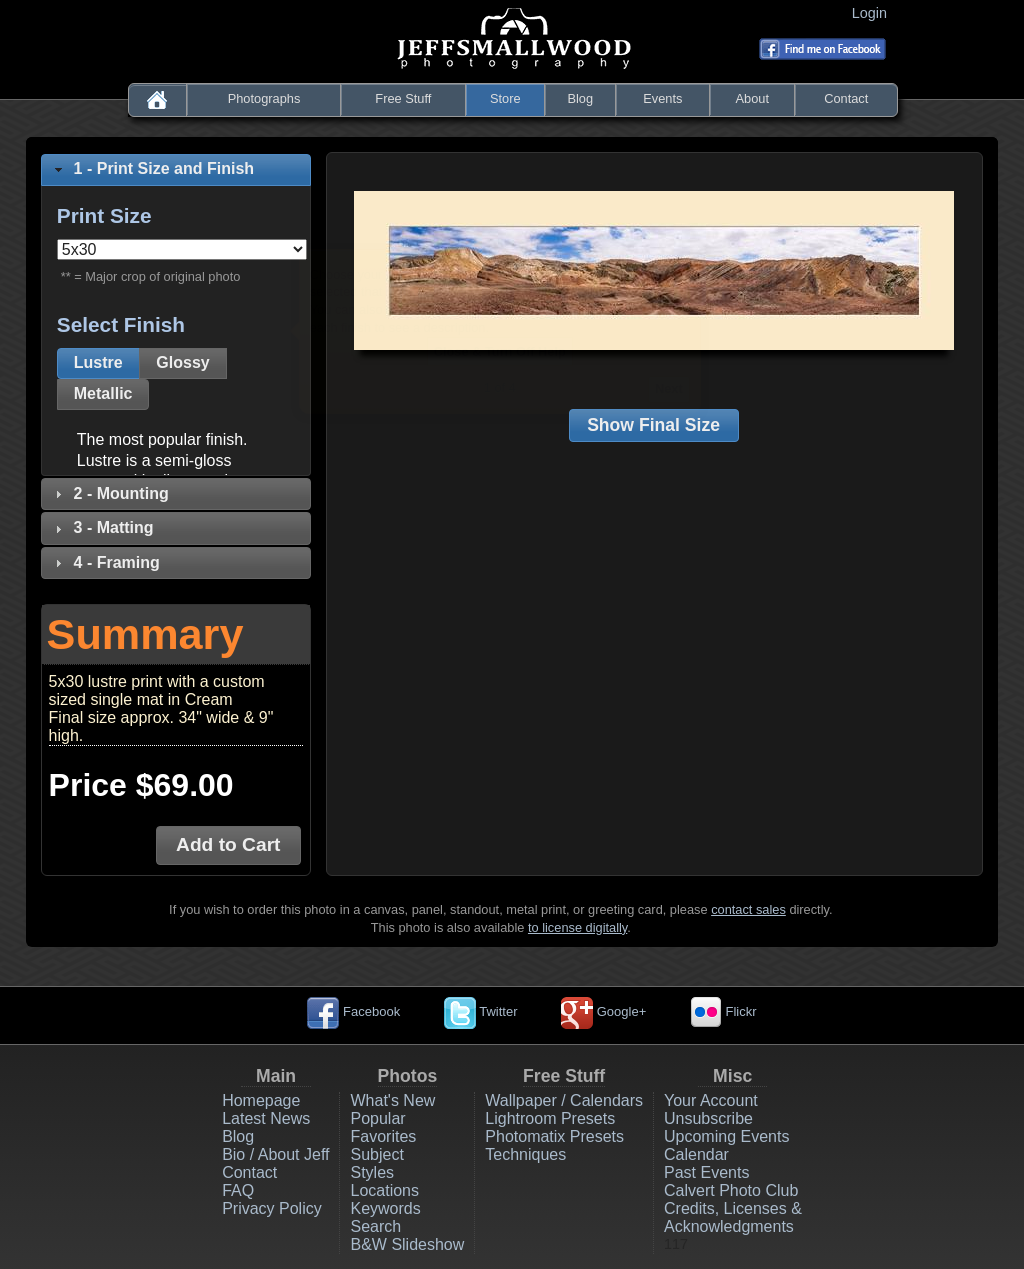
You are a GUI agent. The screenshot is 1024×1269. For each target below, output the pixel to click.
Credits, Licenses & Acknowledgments (733, 1217)
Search (375, 1226)
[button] (98, 363)
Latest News (266, 1118)
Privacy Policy (272, 1208)
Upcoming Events (726, 1136)
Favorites (383, 1136)
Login (873, 13)
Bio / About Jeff (275, 1154)
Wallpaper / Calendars (564, 1100)
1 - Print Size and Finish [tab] (152, 168)
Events (662, 98)
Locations (384, 1190)
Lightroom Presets (550, 1118)
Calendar (696, 1154)
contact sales (748, 909)
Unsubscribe (708, 1118)
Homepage (261, 1100)
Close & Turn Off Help (504, 351)
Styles (372, 1172)
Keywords (385, 1208)
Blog (580, 98)
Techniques (525, 1154)
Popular (377, 1118)
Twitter (481, 1011)
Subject (376, 1154)
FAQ (238, 1190)
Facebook (353, 1011)
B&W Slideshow (407, 1244)
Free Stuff (403, 98)
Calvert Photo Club (731, 1190)
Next (673, 388)
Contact (846, 98)
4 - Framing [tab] (105, 562)
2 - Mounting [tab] (109, 493)
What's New (392, 1100)
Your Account (711, 1100)
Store (505, 98)
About (752, 98)
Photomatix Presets (554, 1136)
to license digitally (577, 927)
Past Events (706, 1172)
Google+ (603, 1011)
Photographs (264, 98)
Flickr (723, 1011)
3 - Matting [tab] (102, 527)
